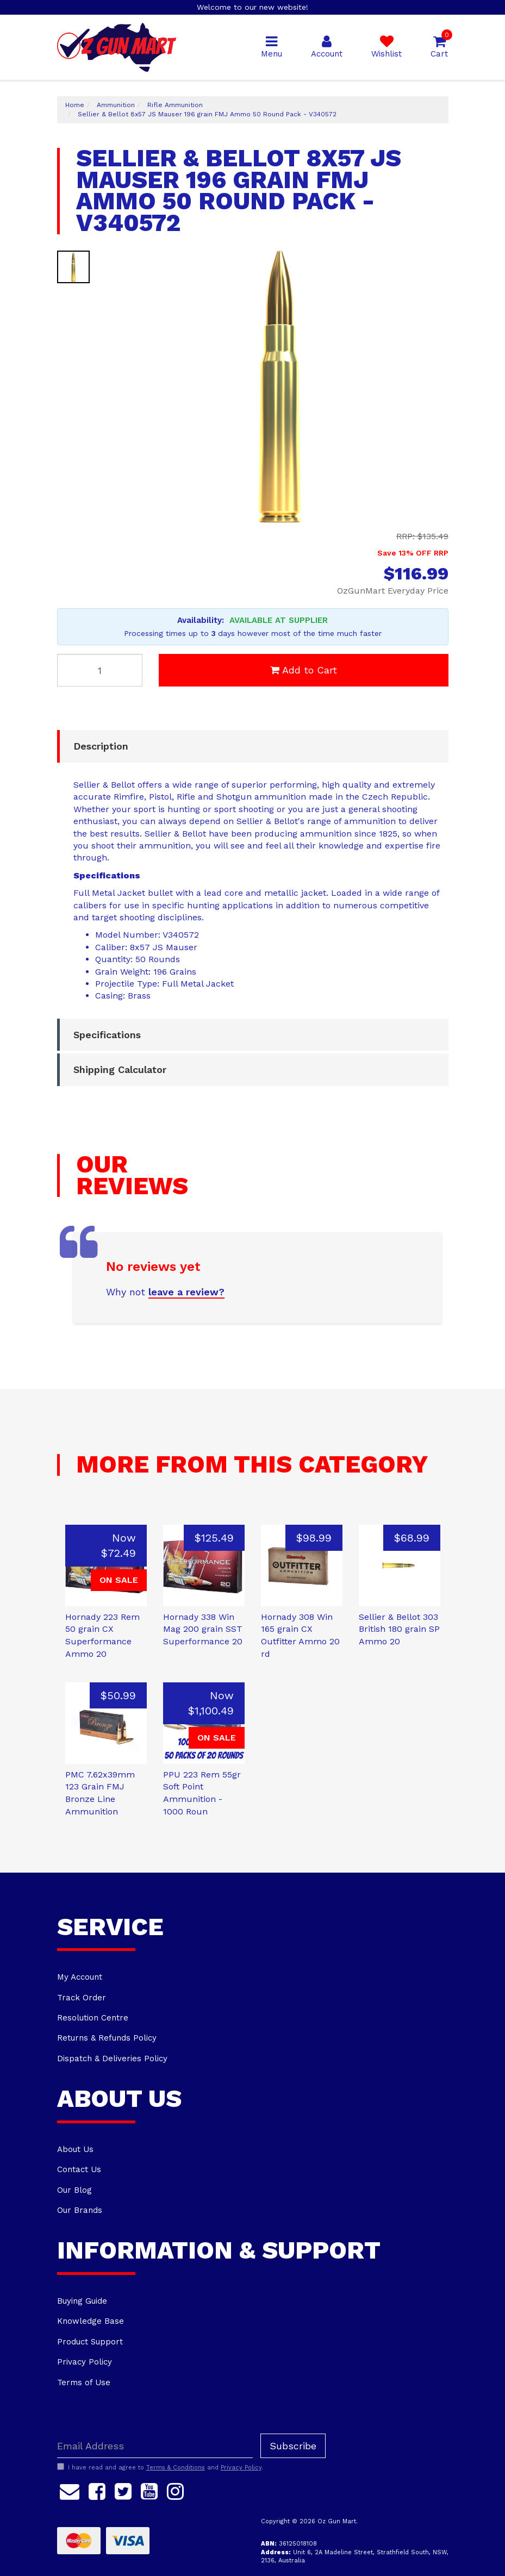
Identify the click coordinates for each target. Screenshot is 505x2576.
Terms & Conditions (175, 2467)
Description (100, 746)
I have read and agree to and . (160, 2467)
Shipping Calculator (119, 1069)
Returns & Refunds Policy (107, 2038)
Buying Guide (82, 2301)
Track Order (81, 1998)
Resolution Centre (92, 2018)
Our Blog (74, 2190)
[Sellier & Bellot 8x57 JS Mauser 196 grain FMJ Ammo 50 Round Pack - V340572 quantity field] (100, 670)
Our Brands (79, 2210)
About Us (75, 2149)
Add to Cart (303, 670)
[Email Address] (155, 2446)
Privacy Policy (84, 2362)
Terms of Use (83, 2382)
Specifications (107, 1034)
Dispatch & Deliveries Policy (112, 2058)
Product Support (90, 2342)
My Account (79, 1977)
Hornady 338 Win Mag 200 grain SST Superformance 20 (202, 1629)
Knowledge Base (90, 2321)
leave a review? (186, 1292)
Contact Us (79, 2169)
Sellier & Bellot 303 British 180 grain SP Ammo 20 (399, 1629)
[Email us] (69, 2489)
